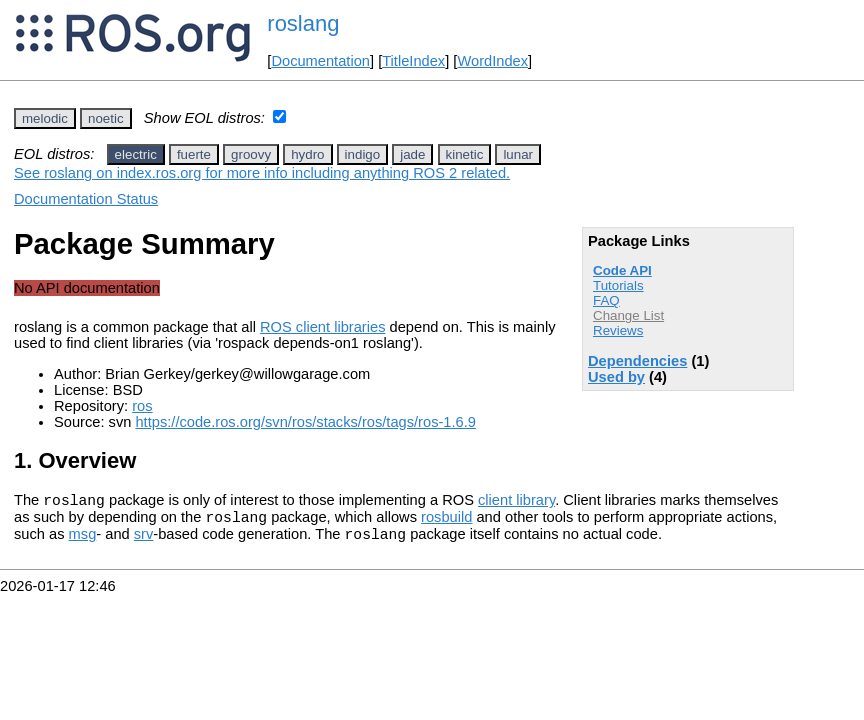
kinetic (465, 154)
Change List (628, 315)
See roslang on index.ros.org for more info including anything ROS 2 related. (262, 173)
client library (516, 503)
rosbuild (446, 523)
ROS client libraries (322, 327)
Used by (616, 377)
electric (136, 154)
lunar (518, 154)
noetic (106, 118)
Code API (622, 270)
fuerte (194, 154)
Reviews (618, 330)
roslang (303, 23)
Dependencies (637, 361)
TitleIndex (413, 61)
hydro (307, 154)
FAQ (606, 300)
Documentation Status (86, 199)
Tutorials (618, 285)
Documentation (320, 61)
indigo (363, 154)
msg (83, 543)
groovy (251, 154)
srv (144, 543)
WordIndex (492, 61)
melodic (45, 118)
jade (412, 154)
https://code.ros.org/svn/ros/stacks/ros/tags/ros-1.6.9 (305, 422)
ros (142, 406)
